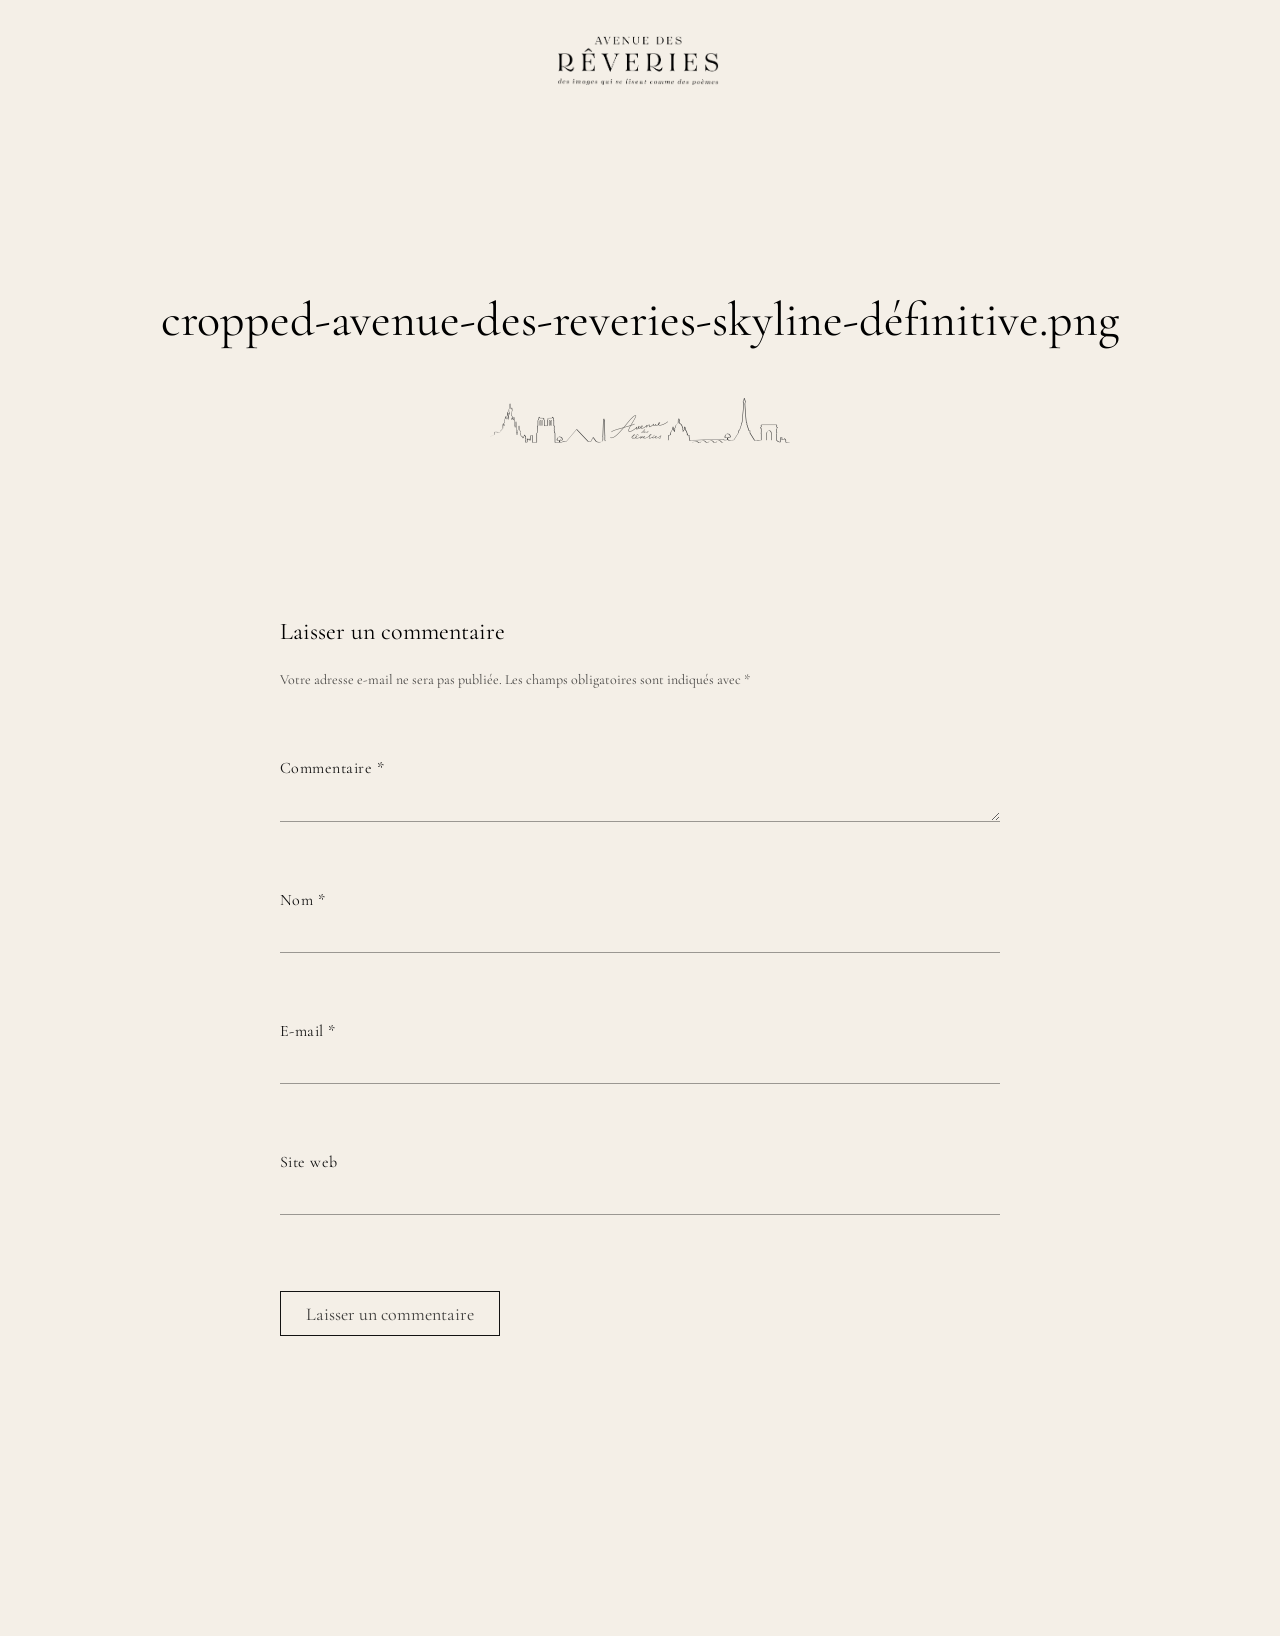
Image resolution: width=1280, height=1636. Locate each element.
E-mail (308, 1031)
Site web (309, 1162)
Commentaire (332, 768)
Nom (302, 900)
